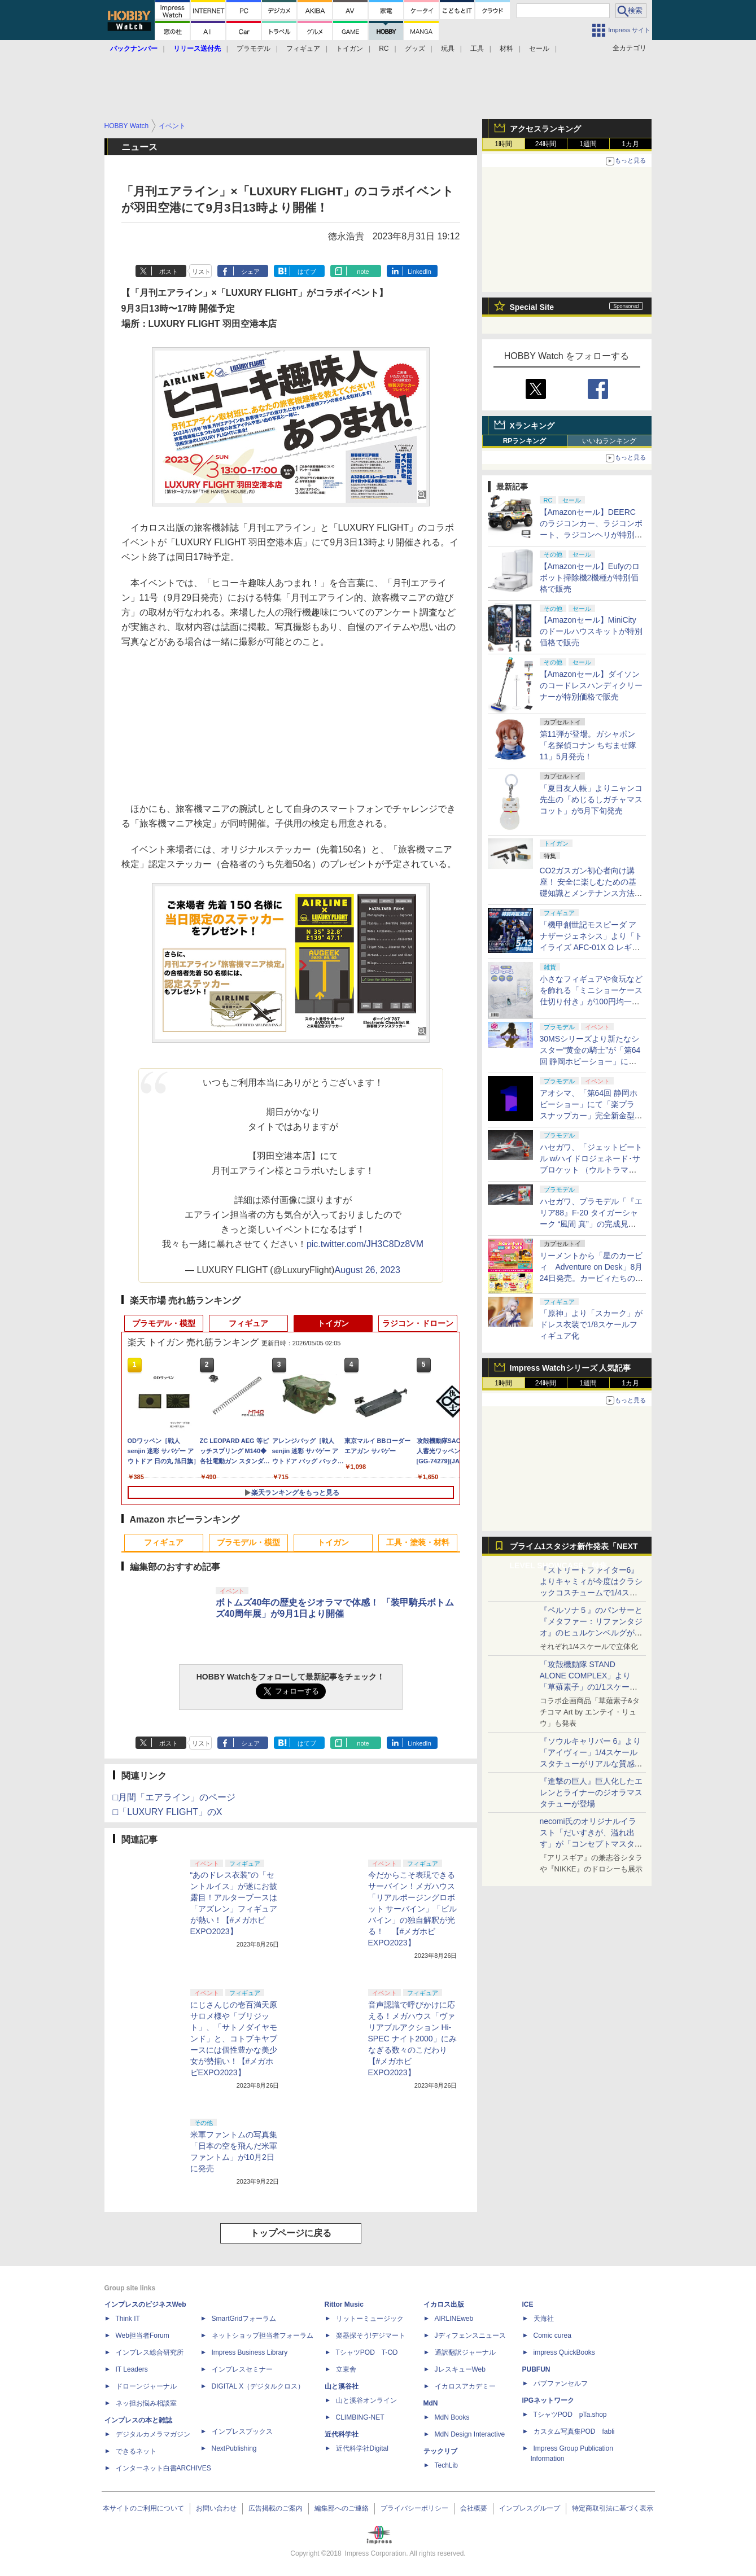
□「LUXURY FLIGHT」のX (167, 1812)
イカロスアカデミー (465, 2386)
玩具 (448, 49)
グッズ (415, 49)
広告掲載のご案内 (275, 2508)
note (363, 271)
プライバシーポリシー (414, 2508)
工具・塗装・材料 (417, 1542)
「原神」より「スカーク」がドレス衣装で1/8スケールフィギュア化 (591, 1324)
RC (383, 49)
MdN (430, 2403)
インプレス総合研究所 (149, 2352)
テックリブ (440, 2451)
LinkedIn (419, 271)
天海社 (544, 2319)
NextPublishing (234, 2448)
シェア (250, 271)
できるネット (136, 2451)
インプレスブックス (242, 2431)
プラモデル (253, 49)
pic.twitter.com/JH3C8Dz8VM (365, 1244)
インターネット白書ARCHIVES (163, 2468)
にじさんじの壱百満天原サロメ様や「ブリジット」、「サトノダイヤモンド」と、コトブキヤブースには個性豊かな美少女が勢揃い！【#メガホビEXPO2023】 (233, 2038)
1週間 (588, 144)
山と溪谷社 (342, 2386)
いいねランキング (609, 441)
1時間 (503, 144)
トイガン (349, 49)
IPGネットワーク (548, 2400)
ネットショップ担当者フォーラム (262, 2335)
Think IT (128, 2319)
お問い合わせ (216, 2508)
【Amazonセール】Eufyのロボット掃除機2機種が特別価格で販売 (590, 577)
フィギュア (303, 49)
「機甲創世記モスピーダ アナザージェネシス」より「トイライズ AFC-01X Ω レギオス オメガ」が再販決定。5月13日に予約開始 (591, 947)
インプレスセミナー (242, 2369)
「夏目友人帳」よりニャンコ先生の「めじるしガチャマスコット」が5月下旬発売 (591, 799)
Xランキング (532, 425)
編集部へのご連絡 (341, 2508)
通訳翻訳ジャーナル (465, 2352)
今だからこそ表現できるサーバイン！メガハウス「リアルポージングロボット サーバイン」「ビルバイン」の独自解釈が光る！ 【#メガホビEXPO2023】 (412, 1908)
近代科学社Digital (362, 2448)
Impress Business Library (250, 2352)
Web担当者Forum (142, 2335)
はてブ (307, 271)
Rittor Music (344, 2304)
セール (539, 49)
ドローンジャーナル (146, 2386)
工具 (477, 49)
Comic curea (552, 2335)
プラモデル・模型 (163, 1323)
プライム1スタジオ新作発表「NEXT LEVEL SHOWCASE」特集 (574, 1549)
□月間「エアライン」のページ (174, 1797)
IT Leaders (132, 2369)
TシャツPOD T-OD (367, 2352)
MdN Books (452, 2417)
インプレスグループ (529, 2508)
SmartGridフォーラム (244, 2319)
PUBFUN (536, 2369)
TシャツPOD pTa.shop (570, 2414)
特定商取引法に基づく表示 (612, 2508)
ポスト (168, 271)
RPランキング (525, 441)
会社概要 (473, 2508)
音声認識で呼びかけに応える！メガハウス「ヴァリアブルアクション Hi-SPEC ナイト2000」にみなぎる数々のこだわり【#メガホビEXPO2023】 (412, 2038)
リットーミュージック (370, 2319)
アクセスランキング (545, 128)
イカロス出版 (443, 2304)
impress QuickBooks (564, 2352)
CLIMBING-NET (360, 2417)
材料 (506, 49)
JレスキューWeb (460, 2369)
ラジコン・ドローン (417, 1323)
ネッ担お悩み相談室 (146, 2403)
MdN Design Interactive (470, 2434)
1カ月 (630, 144)
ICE (528, 2304)
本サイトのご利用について (143, 2508)
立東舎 (346, 2369)
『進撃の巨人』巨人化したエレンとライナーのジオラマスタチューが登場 (591, 1792)
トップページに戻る (290, 2233)
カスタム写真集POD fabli (574, 2431)
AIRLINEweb (454, 2319)
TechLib (446, 2465)
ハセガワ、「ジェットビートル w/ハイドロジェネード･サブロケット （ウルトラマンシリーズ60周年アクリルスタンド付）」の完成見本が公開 (592, 1170)
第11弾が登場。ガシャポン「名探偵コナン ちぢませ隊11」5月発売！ (588, 745)
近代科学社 (342, 2434)
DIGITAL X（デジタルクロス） (258, 2386)
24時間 (545, 144)
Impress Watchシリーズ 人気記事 (570, 1367)
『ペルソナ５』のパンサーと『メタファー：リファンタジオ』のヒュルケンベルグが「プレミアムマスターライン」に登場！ (591, 1633)
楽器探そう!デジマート (370, 2335)
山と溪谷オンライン (366, 2400)
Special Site (532, 307)
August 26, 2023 (367, 1270)
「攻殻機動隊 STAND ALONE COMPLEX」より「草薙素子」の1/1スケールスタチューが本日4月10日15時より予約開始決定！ (590, 1687)
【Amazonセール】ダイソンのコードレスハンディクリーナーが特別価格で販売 (591, 685)
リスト (201, 271)
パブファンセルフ (561, 2383)
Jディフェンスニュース (470, 2335)
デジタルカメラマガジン (153, 2434)
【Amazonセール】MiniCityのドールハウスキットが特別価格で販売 (591, 631)
